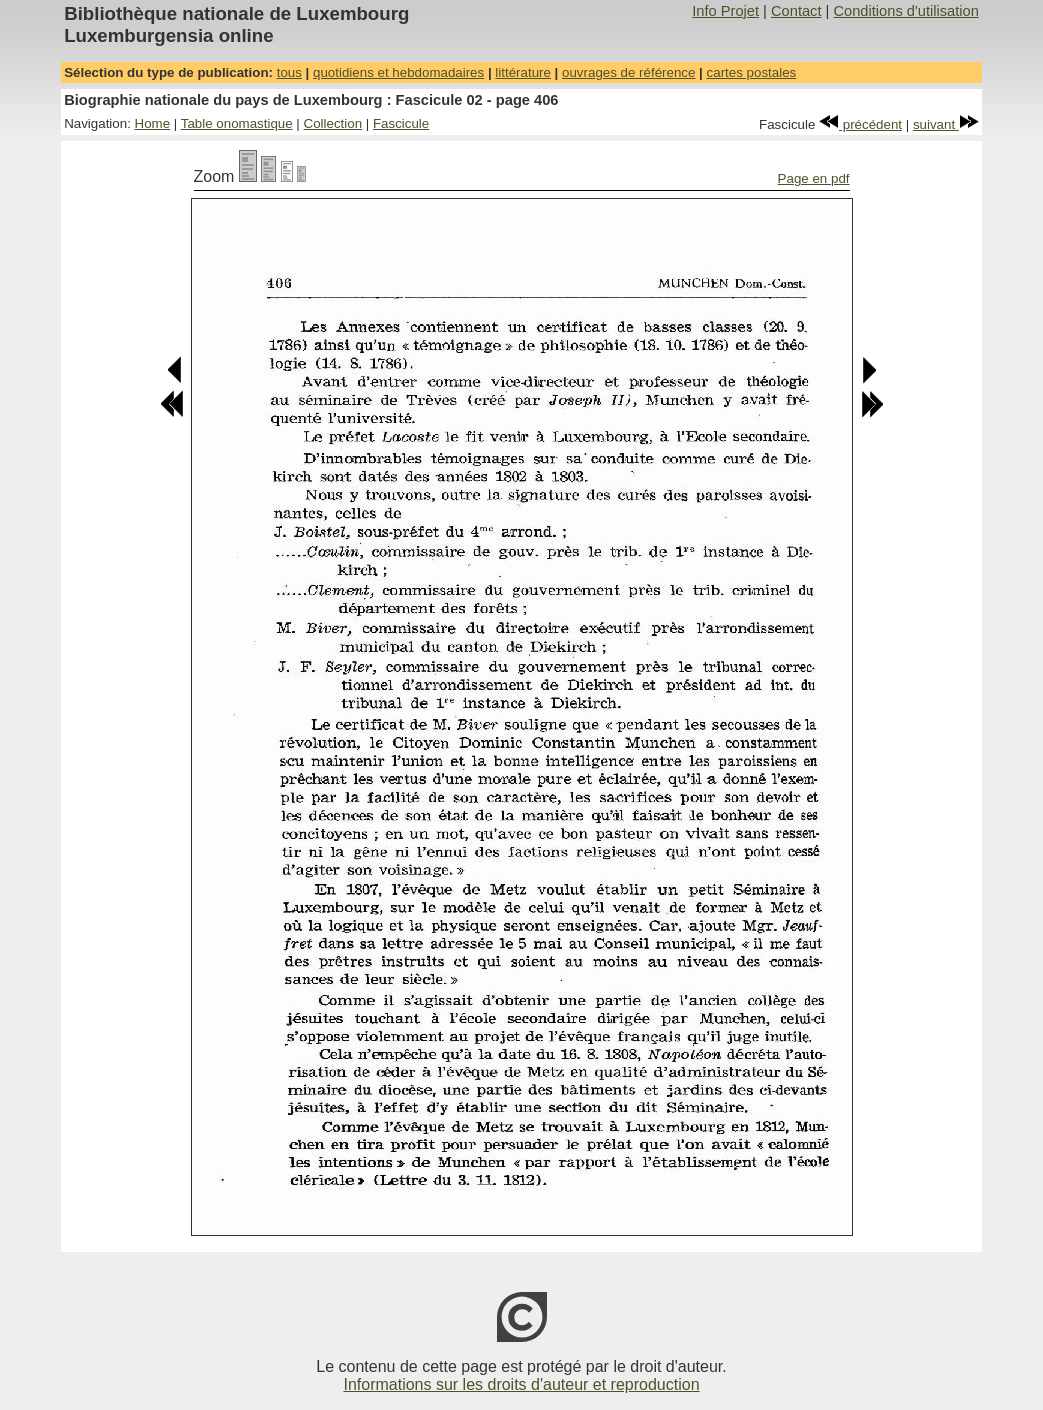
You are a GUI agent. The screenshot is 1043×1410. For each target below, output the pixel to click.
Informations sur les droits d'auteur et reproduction (521, 1384)
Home (153, 123)
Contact (796, 11)
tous (289, 72)
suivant (946, 124)
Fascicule (401, 123)
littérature (523, 72)
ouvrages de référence (628, 72)
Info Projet (725, 11)
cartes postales (752, 72)
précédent (860, 124)
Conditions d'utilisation (905, 11)
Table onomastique (237, 123)
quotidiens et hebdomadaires (398, 72)
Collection (333, 123)
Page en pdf (814, 178)
